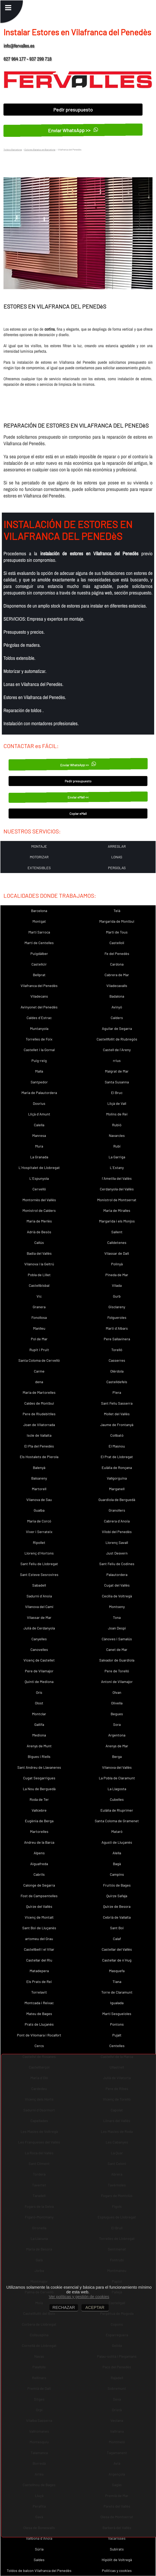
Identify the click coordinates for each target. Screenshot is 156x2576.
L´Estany (117, 1167)
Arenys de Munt (39, 1746)
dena (39, 1381)
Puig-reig (39, 1060)
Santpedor (39, 1082)
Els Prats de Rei (39, 1981)
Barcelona (39, 910)
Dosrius (39, 1103)
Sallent (117, 1232)
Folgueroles (116, 1317)
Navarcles (117, 1135)
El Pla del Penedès (39, 1446)
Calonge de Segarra (39, 1885)
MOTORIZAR (39, 857)
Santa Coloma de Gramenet (117, 1821)
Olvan (117, 1692)
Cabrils (39, 1874)
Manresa (39, 1135)
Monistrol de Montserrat (116, 1200)
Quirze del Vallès (39, 1906)
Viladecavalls (116, 985)
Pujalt (116, 2035)
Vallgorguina (117, 1478)
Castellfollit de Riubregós (117, 1039)
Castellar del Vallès (117, 1949)
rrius (117, 1060)
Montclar (39, 1714)
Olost (39, 1703)
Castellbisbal (39, 1285)
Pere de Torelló (117, 1671)
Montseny (117, 1606)
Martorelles (39, 1831)
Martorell (39, 1488)
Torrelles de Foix (39, 1039)
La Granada (39, 1157)
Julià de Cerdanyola (39, 1628)
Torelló (116, 1349)
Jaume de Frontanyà (116, 1424)
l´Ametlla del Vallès (117, 1178)
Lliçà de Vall (116, 1103)
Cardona (117, 964)
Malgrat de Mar (117, 1071)
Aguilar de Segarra (117, 1028)
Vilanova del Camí (39, 1606)
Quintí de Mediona (39, 1681)
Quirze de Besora (116, 1906)
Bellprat (39, 974)
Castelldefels (116, 1381)
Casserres (117, 1360)
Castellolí (116, 942)
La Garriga (117, 1157)
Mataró (117, 1831)
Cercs (39, 2045)
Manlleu (39, 1328)
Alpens (39, 1853)
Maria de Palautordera (39, 1092)
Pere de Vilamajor (39, 1671)
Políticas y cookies (117, 2570)
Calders (117, 1017)
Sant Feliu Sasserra (117, 1403)
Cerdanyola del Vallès (117, 1189)
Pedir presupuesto (73, 110)
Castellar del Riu (39, 1960)
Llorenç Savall (117, 1542)
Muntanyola (39, 1028)
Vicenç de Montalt (39, 1917)
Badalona (116, 996)
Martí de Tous (117, 932)
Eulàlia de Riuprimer (116, 1810)
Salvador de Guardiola (116, 1660)
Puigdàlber (39, 953)
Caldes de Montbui (39, 1403)
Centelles (117, 2045)
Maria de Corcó (39, 1521)
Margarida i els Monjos (117, 1221)
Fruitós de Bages (117, 1885)
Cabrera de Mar (117, 974)
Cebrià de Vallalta (117, 1917)
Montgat (39, 921)
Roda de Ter (39, 1799)
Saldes (39, 2559)
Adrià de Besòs (39, 1232)
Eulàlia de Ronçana (117, 1467)
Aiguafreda (39, 1863)
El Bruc (117, 1092)
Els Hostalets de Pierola (39, 1456)
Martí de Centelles (39, 942)
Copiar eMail (78, 813)
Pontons (117, 2024)
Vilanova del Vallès (117, 1767)
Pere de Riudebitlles (39, 1414)
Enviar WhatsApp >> (73, 130)
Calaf (117, 1938)
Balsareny (39, 1478)
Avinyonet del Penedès (39, 1007)
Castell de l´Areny (117, 1049)
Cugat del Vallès (117, 1585)
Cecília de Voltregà (117, 1596)
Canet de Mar (116, 1649)
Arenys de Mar (117, 1746)
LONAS (116, 857)
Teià (117, 910)
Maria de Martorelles (39, 1392)
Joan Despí (117, 1628)
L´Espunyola (39, 1178)
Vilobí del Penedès (117, 1531)
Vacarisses (117, 2538)
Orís (39, 1692)
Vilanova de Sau (39, 1499)
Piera (117, 1392)
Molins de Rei (117, 1114)
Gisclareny (116, 1307)
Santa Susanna (117, 1082)
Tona (117, 1617)
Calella (39, 1125)
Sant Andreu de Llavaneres (39, 1767)
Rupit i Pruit (39, 1349)
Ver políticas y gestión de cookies (79, 2296)
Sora (117, 1724)
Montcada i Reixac (39, 2003)
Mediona (39, 1735)
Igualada (117, 2003)
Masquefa (117, 1970)
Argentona (116, 1735)
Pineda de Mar (116, 1274)
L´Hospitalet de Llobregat (39, 1167)
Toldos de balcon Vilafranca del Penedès (39, 2570)
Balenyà (39, 1467)
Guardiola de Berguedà (116, 1499)
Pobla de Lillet (39, 1274)
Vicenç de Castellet (39, 1660)
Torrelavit (39, 1992)
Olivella (117, 1703)
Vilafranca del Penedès (39, 985)
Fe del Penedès (117, 953)
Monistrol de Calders (39, 1210)
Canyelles (39, 1639)
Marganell (117, 1488)
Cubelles (117, 1799)
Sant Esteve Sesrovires (39, 1574)
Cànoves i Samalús (117, 1639)
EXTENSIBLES (39, 867)
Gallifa (39, 1724)
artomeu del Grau (39, 1938)
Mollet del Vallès (117, 1414)
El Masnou (117, 1446)
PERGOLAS (117, 867)
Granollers (117, 1510)
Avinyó (116, 1007)
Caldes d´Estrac (39, 1017)
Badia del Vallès (39, 1253)
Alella (117, 1853)
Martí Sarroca (39, 932)
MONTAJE (39, 846)
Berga (117, 1756)
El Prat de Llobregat (117, 1456)
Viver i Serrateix (39, 1531)
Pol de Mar (39, 1339)
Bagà (117, 1863)
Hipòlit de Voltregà (117, 2559)
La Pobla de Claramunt (117, 1778)
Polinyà (117, 1264)
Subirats (117, 2549)
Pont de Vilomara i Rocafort (39, 2035)
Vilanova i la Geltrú (39, 1264)
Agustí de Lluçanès (116, 1842)
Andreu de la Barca (39, 1842)
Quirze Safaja (116, 1896)
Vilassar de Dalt (116, 1253)
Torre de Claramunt (117, 1992)
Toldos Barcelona (12, 149)
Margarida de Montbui (116, 921)
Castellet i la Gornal (39, 1049)
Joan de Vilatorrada (39, 1424)
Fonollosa (39, 1317)
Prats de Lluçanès (39, 2024)
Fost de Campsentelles (39, 1896)
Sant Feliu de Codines (116, 1563)
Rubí (116, 1146)
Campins (117, 1874)
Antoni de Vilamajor (117, 1681)
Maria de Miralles (116, 1210)
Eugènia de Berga (39, 1821)
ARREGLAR (117, 846)
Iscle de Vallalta (39, 1435)
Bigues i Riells (39, 1756)
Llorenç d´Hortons (39, 1553)
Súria (39, 2549)
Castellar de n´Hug (116, 1960)
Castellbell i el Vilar (39, 1949)
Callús (39, 1242)
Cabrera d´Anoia (117, 1521)
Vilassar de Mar (39, 1617)
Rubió (116, 1125)
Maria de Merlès (39, 1221)
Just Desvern (117, 1553)
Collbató (117, 1435)
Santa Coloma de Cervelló (39, 1360)
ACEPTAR (95, 2307)
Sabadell (39, 1585)
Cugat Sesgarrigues (39, 1778)
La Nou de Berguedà (39, 1788)
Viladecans (39, 996)
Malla (39, 1071)
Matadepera (39, 1970)
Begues (117, 1714)
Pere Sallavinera (117, 1339)
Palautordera (116, 1574)
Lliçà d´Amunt (39, 1114)
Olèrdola (117, 1371)
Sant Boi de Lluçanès (39, 1928)
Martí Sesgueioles (116, 2013)
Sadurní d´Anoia (39, 1596)
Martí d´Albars (117, 1328)
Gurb (117, 1296)
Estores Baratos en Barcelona (39, 149)
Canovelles (39, 1649)
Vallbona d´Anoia (39, 2538)
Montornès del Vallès (39, 1200)
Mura (39, 1146)
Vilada (117, 1285)
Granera (39, 1307)
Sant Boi (117, 1928)
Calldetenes (116, 1242)
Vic (39, 1296)
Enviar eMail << (77, 797)
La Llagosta (117, 1788)
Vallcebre (39, 1810)
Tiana (117, 1981)
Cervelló (39, 1189)
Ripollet (39, 1542)
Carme (39, 1371)
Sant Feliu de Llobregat (39, 1563)
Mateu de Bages (39, 2013)
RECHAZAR (63, 2307)
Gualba (39, 1510)
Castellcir (39, 964)
